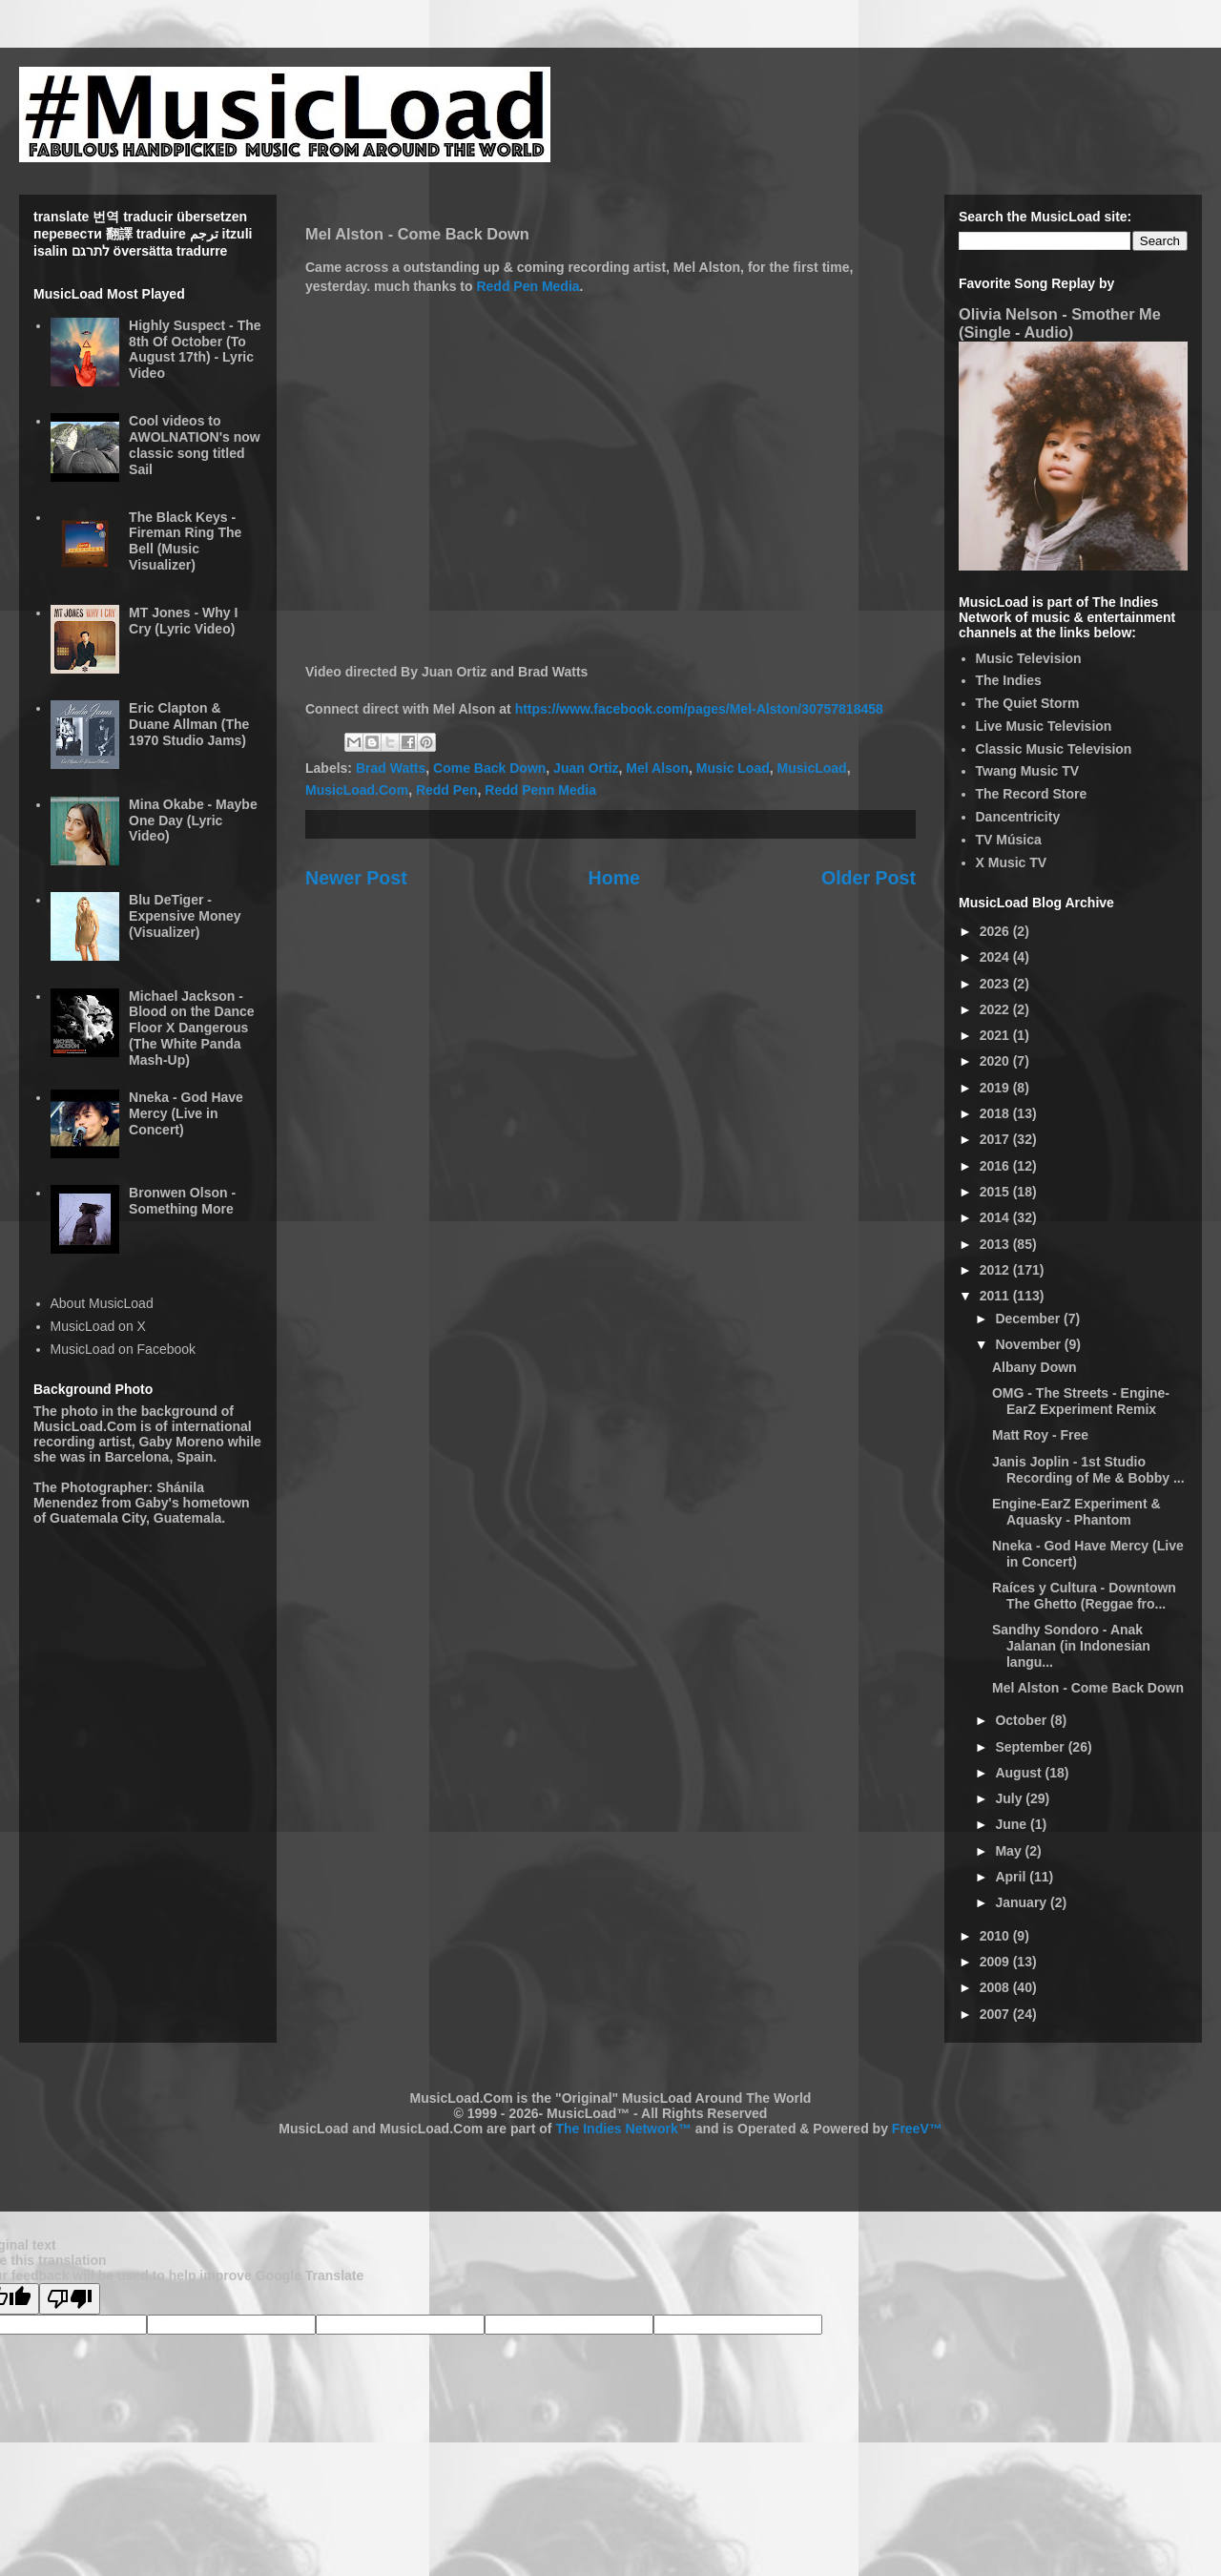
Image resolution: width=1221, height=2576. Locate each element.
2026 (996, 931)
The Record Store (1031, 793)
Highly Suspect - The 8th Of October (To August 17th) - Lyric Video (194, 349)
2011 (996, 1295)
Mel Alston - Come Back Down (1088, 1687)
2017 (996, 1139)
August (1020, 1772)
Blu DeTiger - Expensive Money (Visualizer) (185, 916)
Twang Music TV (1028, 771)
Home (614, 877)
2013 (996, 1244)
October (1022, 1720)
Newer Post (356, 877)
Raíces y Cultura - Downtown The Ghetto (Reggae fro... (1084, 1595)
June (1012, 1824)
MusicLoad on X (98, 1326)
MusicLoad (812, 768)
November (1029, 1344)
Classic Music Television (1054, 749)
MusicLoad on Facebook (124, 1349)
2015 (996, 1191)
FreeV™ (917, 2128)
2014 (996, 1217)
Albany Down (1034, 1367)
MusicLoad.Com (356, 790)
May (1009, 1851)
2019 (996, 1087)
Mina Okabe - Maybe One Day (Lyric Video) (193, 820)
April (1012, 1876)
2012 (996, 1270)
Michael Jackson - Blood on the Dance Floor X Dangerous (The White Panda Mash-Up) (191, 1028)
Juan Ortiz (585, 768)
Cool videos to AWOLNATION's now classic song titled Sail (194, 444)
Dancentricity (1018, 816)
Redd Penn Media (540, 790)
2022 (996, 1009)
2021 (996, 1035)
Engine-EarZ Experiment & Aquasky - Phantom (1076, 1511)
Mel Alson (657, 768)
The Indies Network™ (623, 2128)
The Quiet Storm (1028, 703)
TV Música (1009, 839)
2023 (996, 983)
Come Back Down (489, 768)
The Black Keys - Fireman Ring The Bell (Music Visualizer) (185, 540)
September (1031, 1747)
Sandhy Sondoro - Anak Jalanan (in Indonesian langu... (1071, 1646)
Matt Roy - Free (1040, 1435)
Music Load (733, 768)
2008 (996, 1987)
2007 (996, 2014)
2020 (996, 1061)
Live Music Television (1044, 726)
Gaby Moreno (180, 1441)
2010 (996, 1935)
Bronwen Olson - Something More (182, 1200)
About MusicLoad (102, 1303)
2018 (996, 1113)
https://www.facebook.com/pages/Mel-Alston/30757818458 (699, 709)
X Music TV (1011, 862)
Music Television (1029, 658)
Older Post (868, 877)
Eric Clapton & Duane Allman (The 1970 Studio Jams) (189, 724)
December (1029, 1318)
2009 (996, 1961)
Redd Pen (447, 790)
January (1022, 1902)
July (1010, 1798)
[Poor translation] (69, 2299)
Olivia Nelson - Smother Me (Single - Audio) (1060, 323)
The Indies (1009, 680)
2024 (996, 957)
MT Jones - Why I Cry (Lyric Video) (183, 620)
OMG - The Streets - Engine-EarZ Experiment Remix (1080, 1401)
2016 (996, 1166)
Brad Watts (390, 768)
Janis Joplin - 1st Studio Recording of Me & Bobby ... (1088, 1469)
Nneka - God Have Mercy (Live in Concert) (186, 1113)
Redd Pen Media (527, 286)
